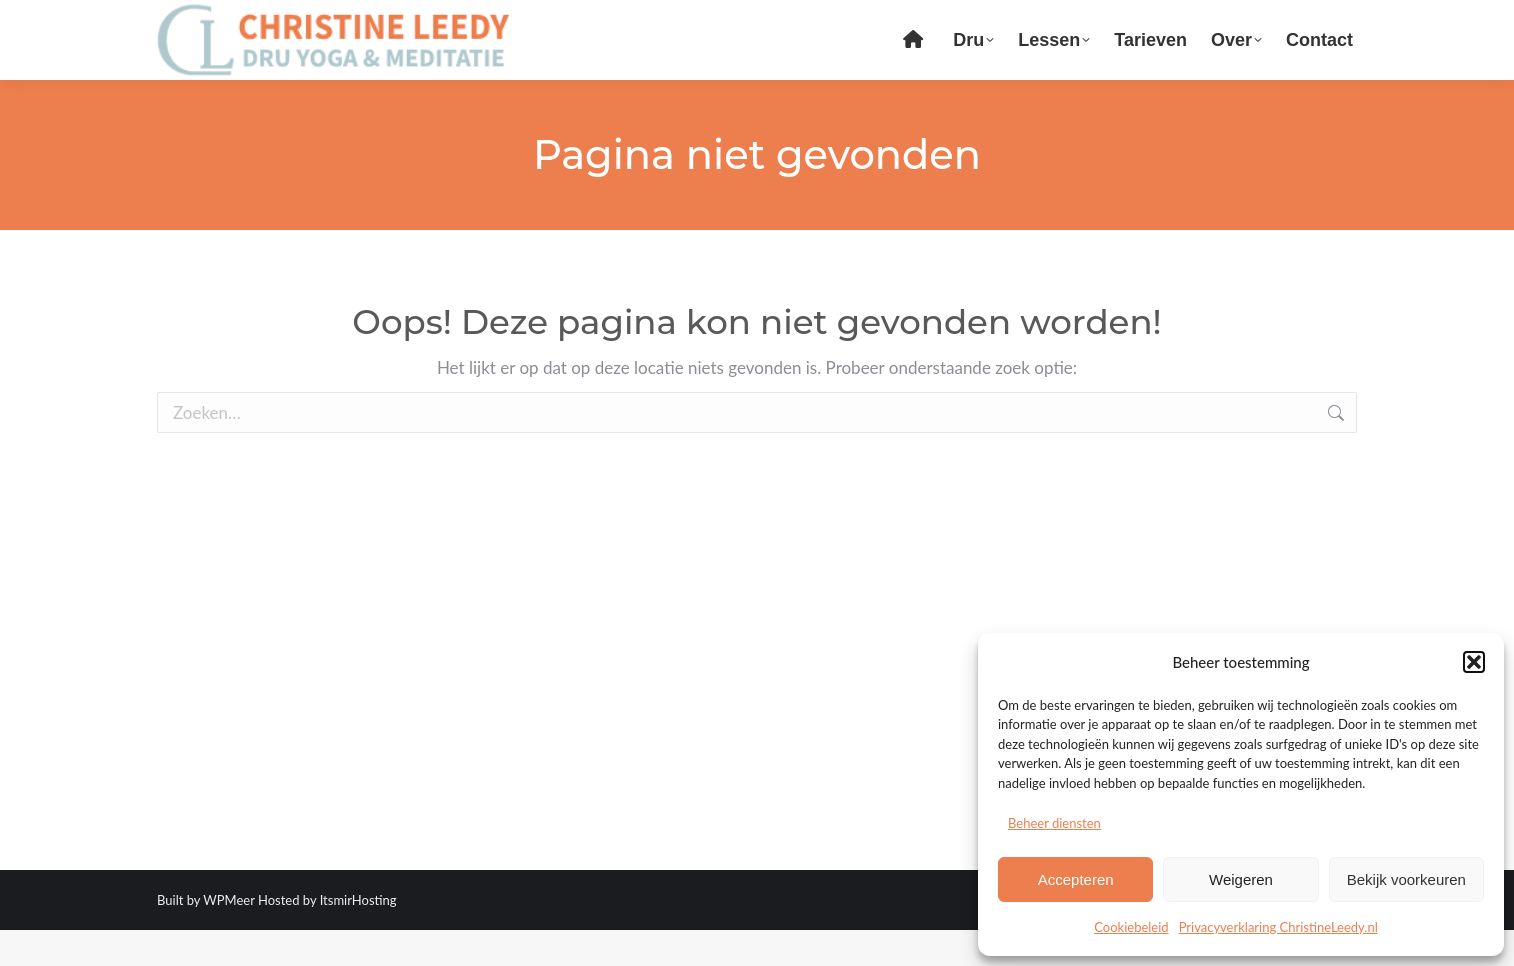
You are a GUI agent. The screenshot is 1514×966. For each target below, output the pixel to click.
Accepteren (1076, 879)
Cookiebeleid (1131, 927)
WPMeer (228, 936)
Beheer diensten (1054, 823)
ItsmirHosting (358, 936)
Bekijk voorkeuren (1406, 879)
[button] (1474, 662)
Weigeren (1241, 879)
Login (1202, 18)
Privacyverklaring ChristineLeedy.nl (1278, 927)
